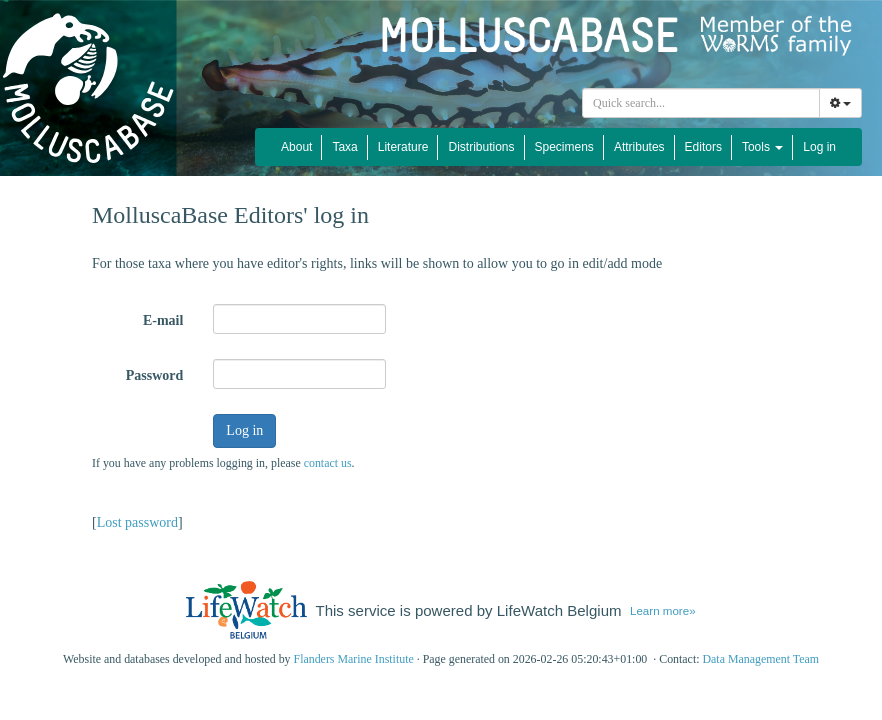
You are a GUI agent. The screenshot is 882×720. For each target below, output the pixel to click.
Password (155, 375)
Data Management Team (760, 659)
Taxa (344, 147)
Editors (703, 147)
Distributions (481, 147)
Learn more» (663, 611)
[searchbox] (704, 103)
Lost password (137, 522)
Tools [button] (762, 147)
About (296, 147)
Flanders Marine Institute (354, 659)
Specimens (564, 147)
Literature (403, 147)
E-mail (163, 320)
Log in (819, 147)
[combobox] (701, 103)
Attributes (639, 147)
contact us (328, 463)
